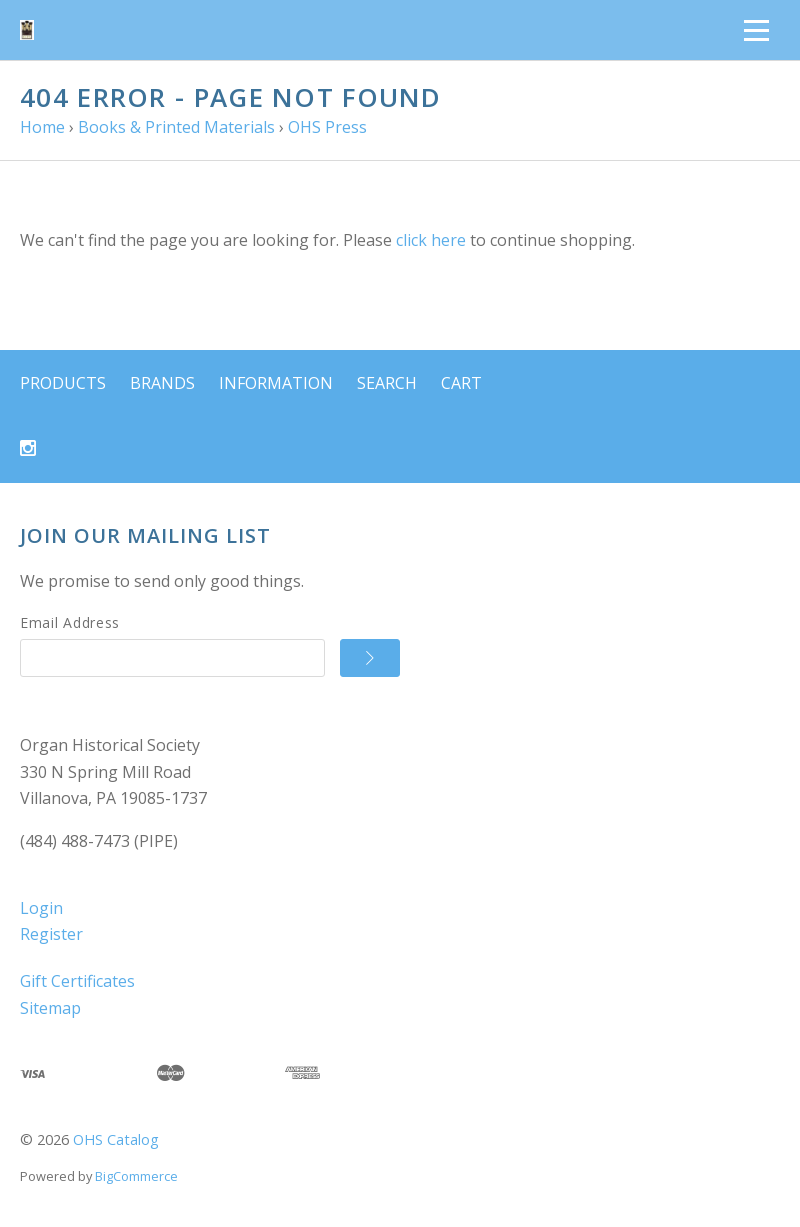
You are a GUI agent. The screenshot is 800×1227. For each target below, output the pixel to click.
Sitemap (50, 1008)
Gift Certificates (77, 981)
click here (431, 240)
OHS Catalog (116, 1139)
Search (387, 383)
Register (51, 934)
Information (276, 383)
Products (63, 383)
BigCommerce (136, 1176)
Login (41, 908)
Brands (162, 383)
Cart (461, 383)
